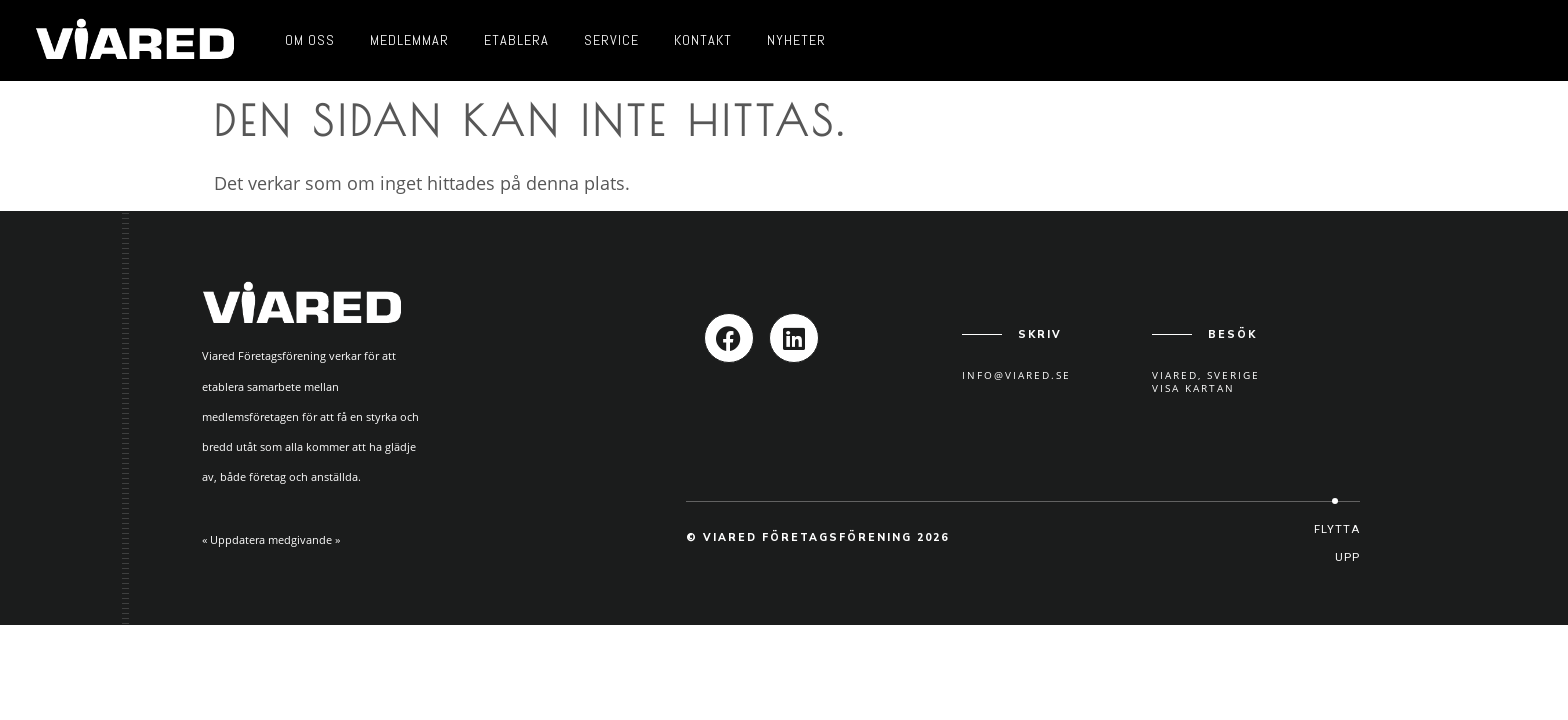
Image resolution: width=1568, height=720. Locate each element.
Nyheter (796, 40)
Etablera (516, 40)
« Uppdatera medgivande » (271, 539)
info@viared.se (1016, 375)
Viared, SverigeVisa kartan (1206, 381)
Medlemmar (409, 40)
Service (611, 40)
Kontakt (703, 40)
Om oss (310, 40)
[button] (1335, 544)
